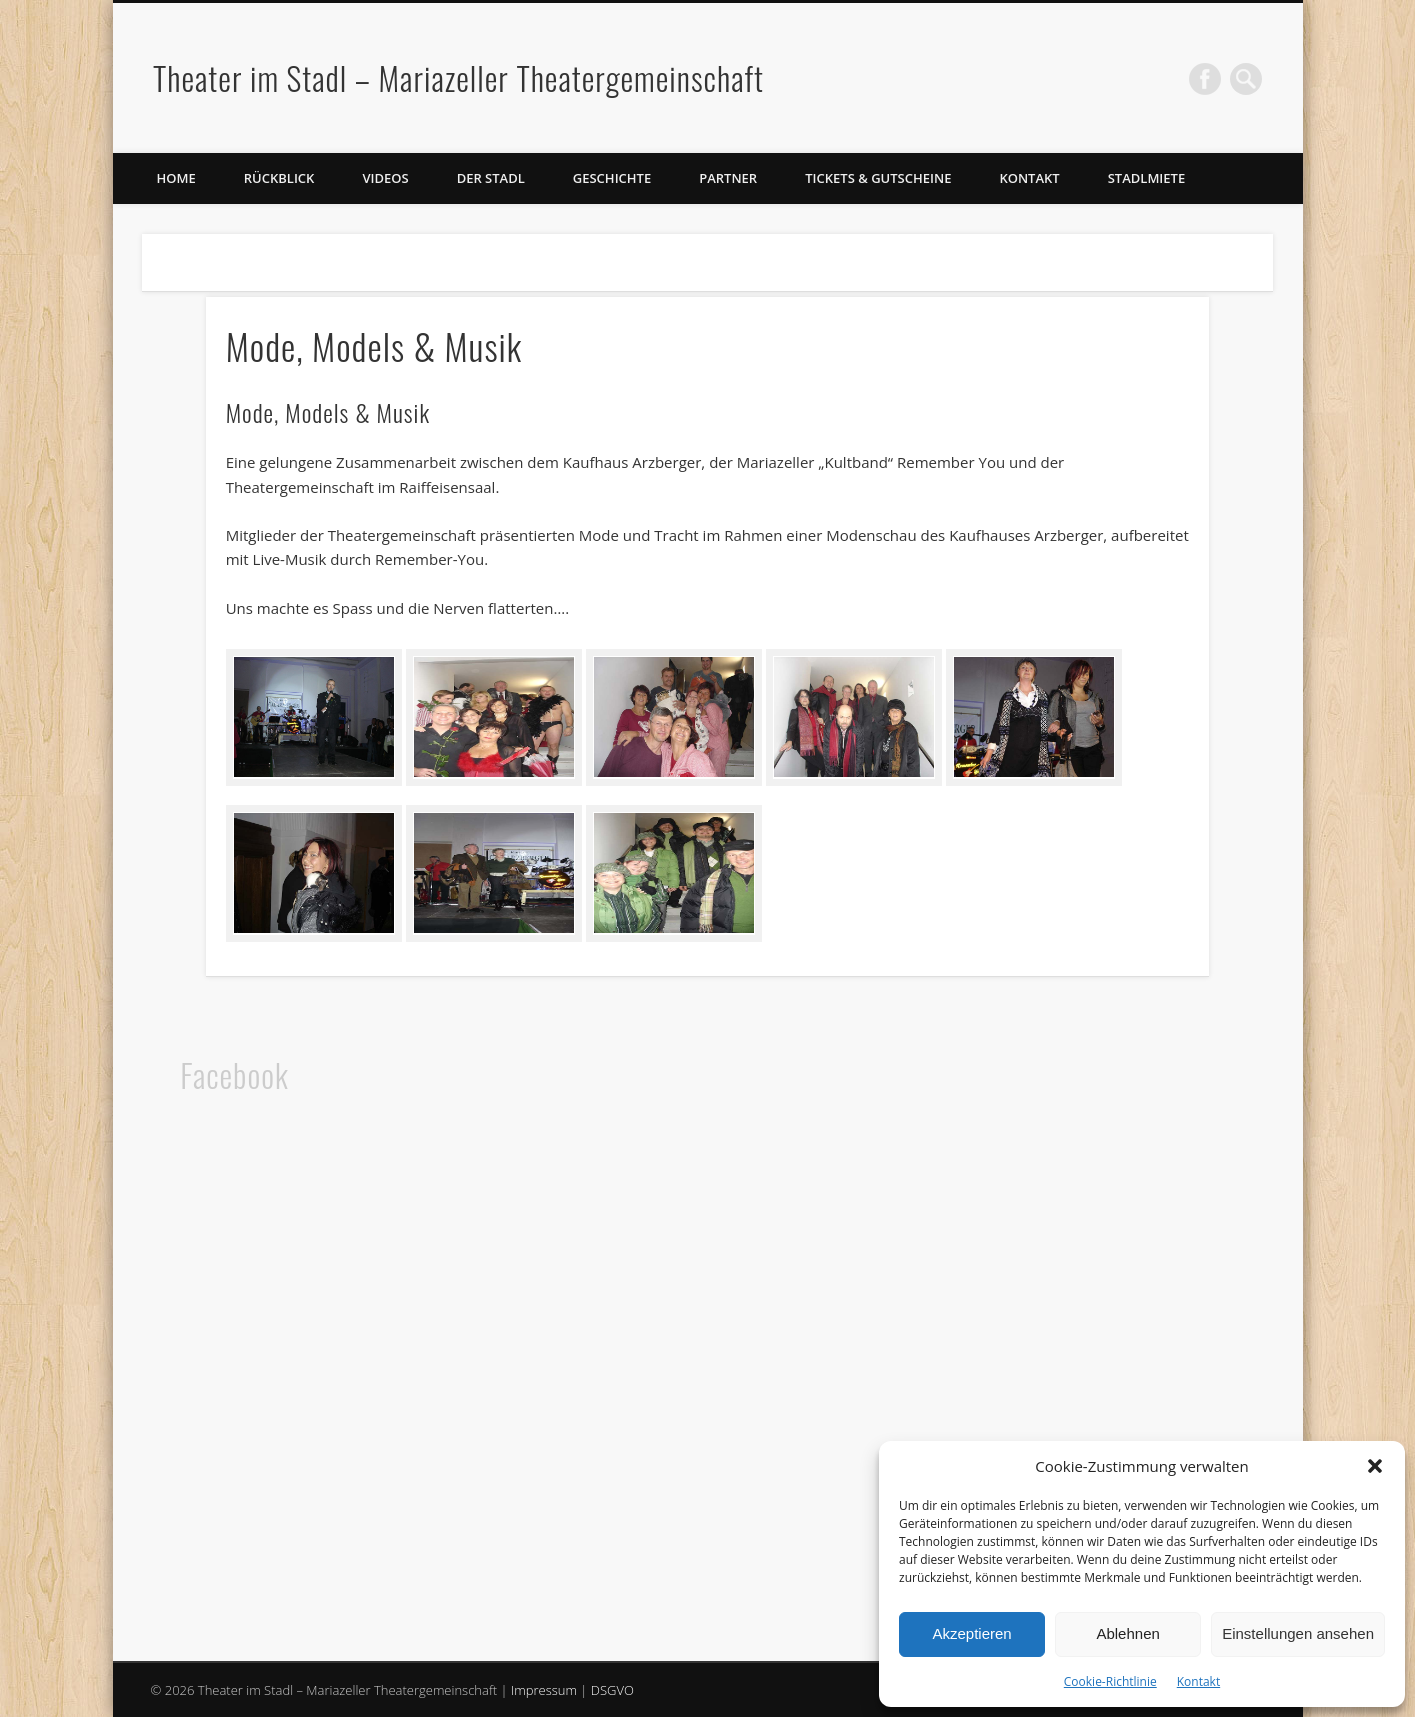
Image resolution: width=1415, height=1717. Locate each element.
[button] (1375, 1466)
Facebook (1205, 79)
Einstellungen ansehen (1298, 1633)
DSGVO (612, 1690)
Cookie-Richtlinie (1110, 1681)
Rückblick (279, 178)
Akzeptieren (971, 1633)
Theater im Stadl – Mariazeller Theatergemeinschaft (458, 77)
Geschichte (612, 178)
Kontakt (1198, 1681)
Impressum (544, 1690)
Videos (385, 178)
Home (176, 178)
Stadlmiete (1146, 178)
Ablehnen (1127, 1633)
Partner (728, 178)
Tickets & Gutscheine (878, 178)
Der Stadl (491, 178)
